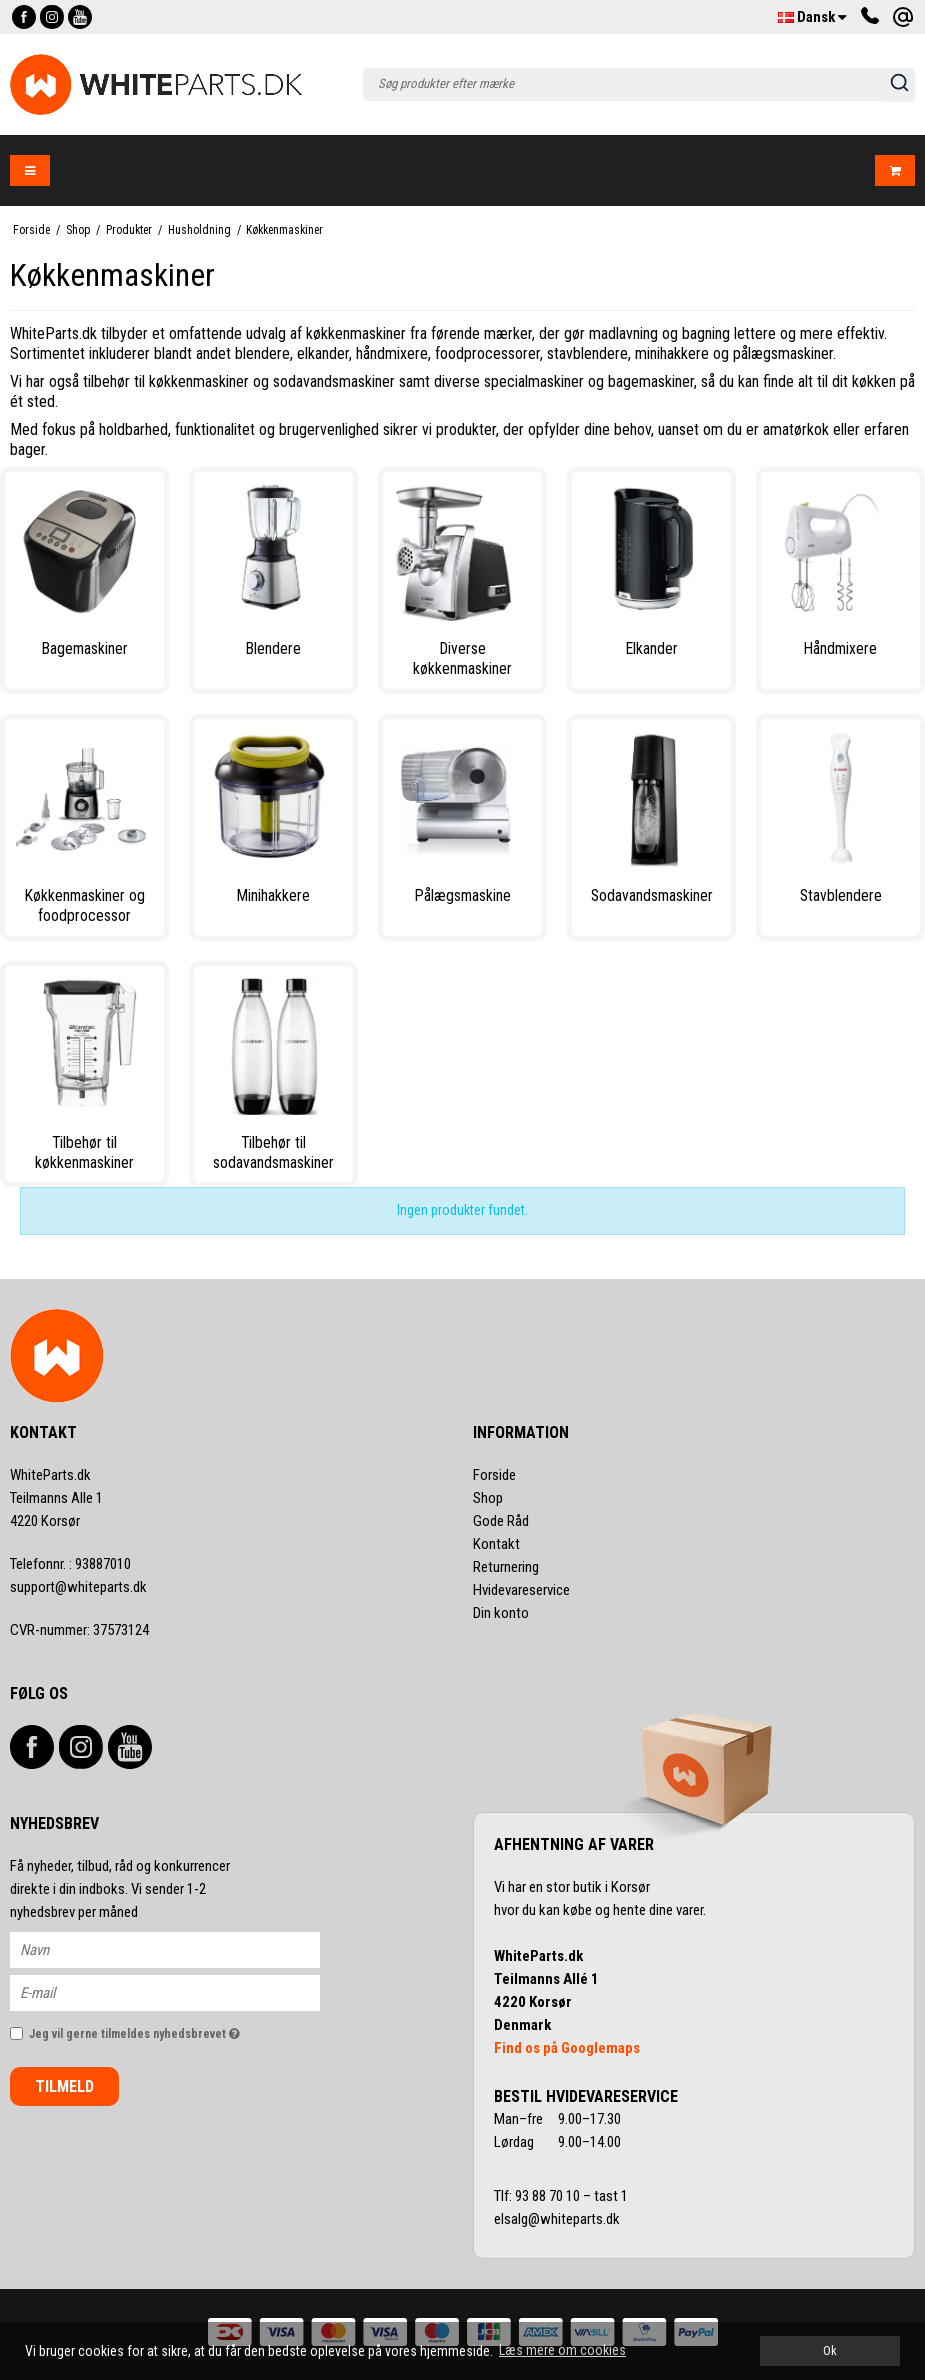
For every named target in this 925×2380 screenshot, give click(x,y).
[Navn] (182, 1949)
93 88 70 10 (549, 2196)
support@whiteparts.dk (78, 1587)
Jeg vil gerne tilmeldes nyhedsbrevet (174, 2029)
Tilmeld (64, 2086)
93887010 (70, 1564)
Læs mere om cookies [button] (562, 2350)
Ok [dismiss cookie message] (830, 2350)
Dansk (812, 17)
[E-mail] (182, 1992)
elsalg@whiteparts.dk (558, 2219)
